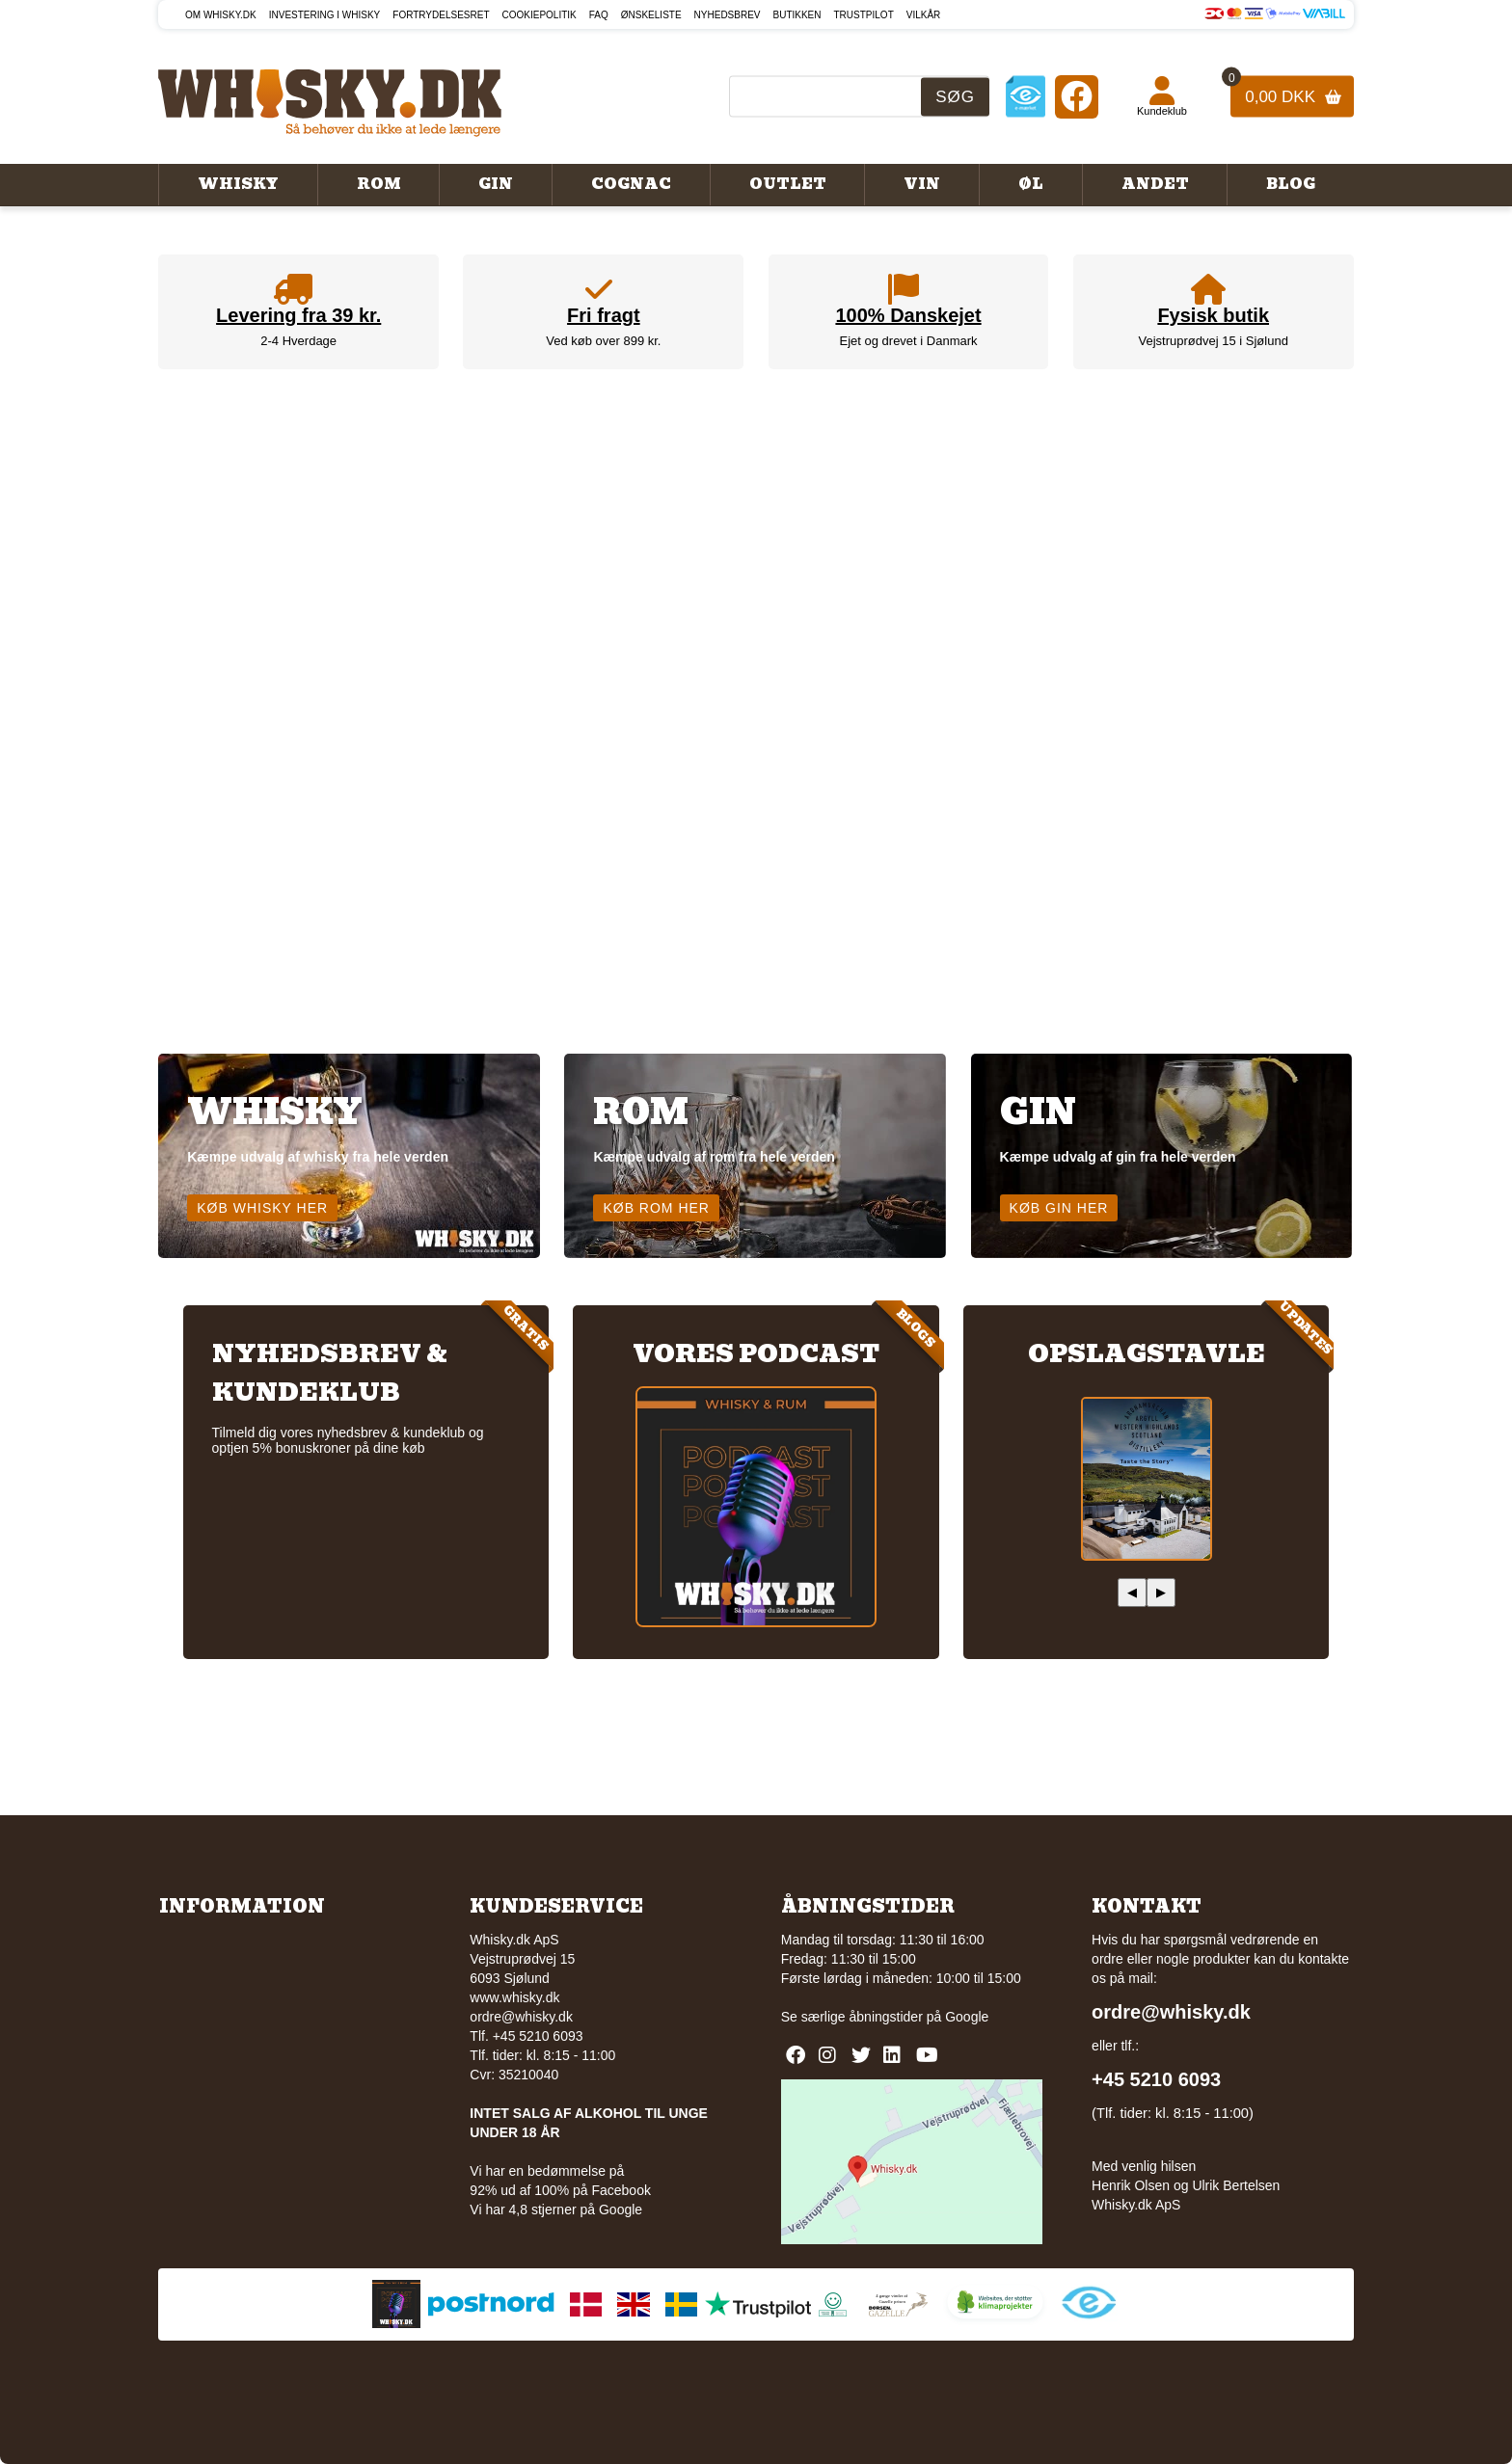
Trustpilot (864, 15)
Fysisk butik (1213, 315)
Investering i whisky (325, 15)
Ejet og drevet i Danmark (909, 341)
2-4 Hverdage (298, 341)
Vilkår (923, 15)
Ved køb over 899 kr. (603, 341)
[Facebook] (1076, 96)
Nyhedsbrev (727, 15)
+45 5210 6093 (1156, 2079)
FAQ (598, 15)
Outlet (787, 184)
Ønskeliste (651, 15)
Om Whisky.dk (220, 15)
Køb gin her (1059, 1208)
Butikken (797, 15)
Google (966, 2016)
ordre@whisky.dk (521, 2016)
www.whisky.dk (514, 1997)
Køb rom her (656, 1208)
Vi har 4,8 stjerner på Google (556, 2209)
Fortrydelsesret (440, 15)
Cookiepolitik (539, 15)
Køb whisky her (262, 1208)
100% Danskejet (908, 315)
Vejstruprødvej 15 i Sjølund (1213, 341)
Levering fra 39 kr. (298, 315)
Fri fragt (603, 315)
